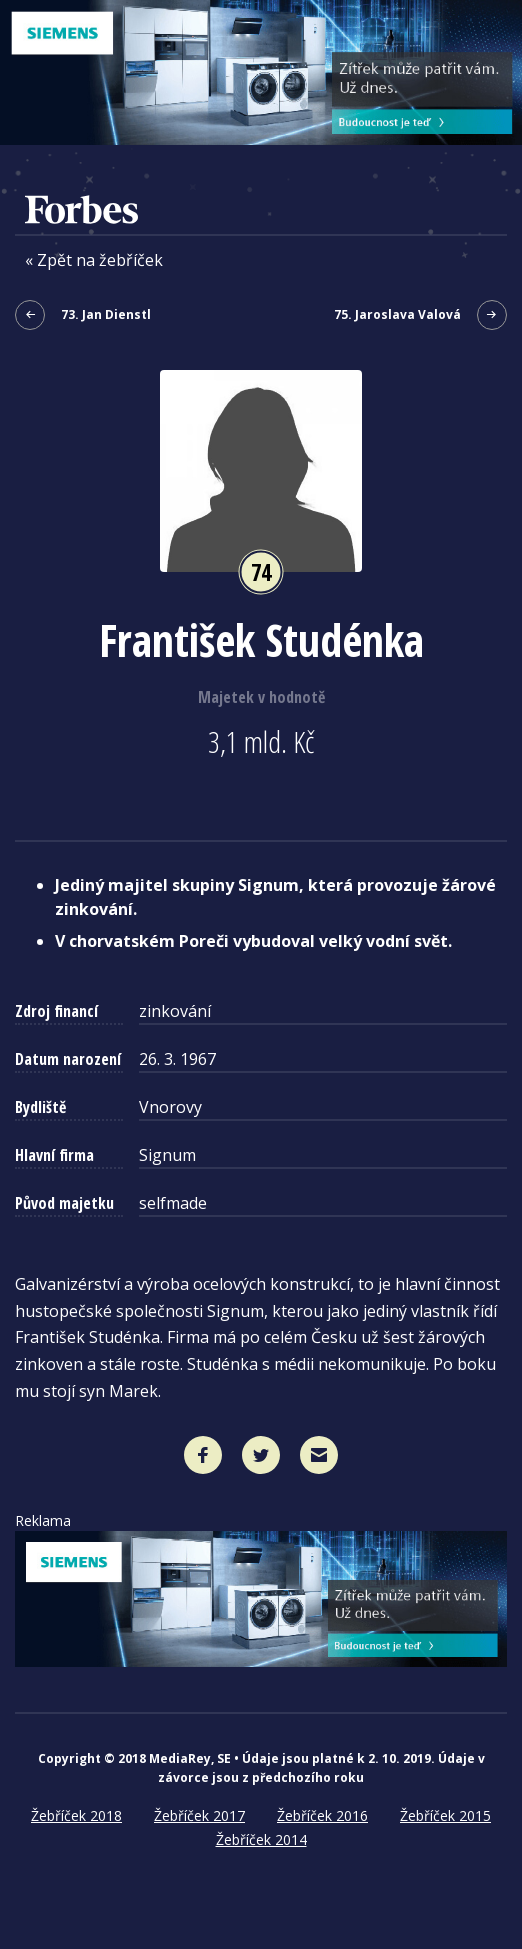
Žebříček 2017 (199, 1815)
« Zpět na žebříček (94, 261)
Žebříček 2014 (261, 1839)
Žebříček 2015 (445, 1815)
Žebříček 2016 (322, 1815)
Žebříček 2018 (76, 1815)
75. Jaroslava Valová (420, 315)
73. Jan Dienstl (83, 315)
